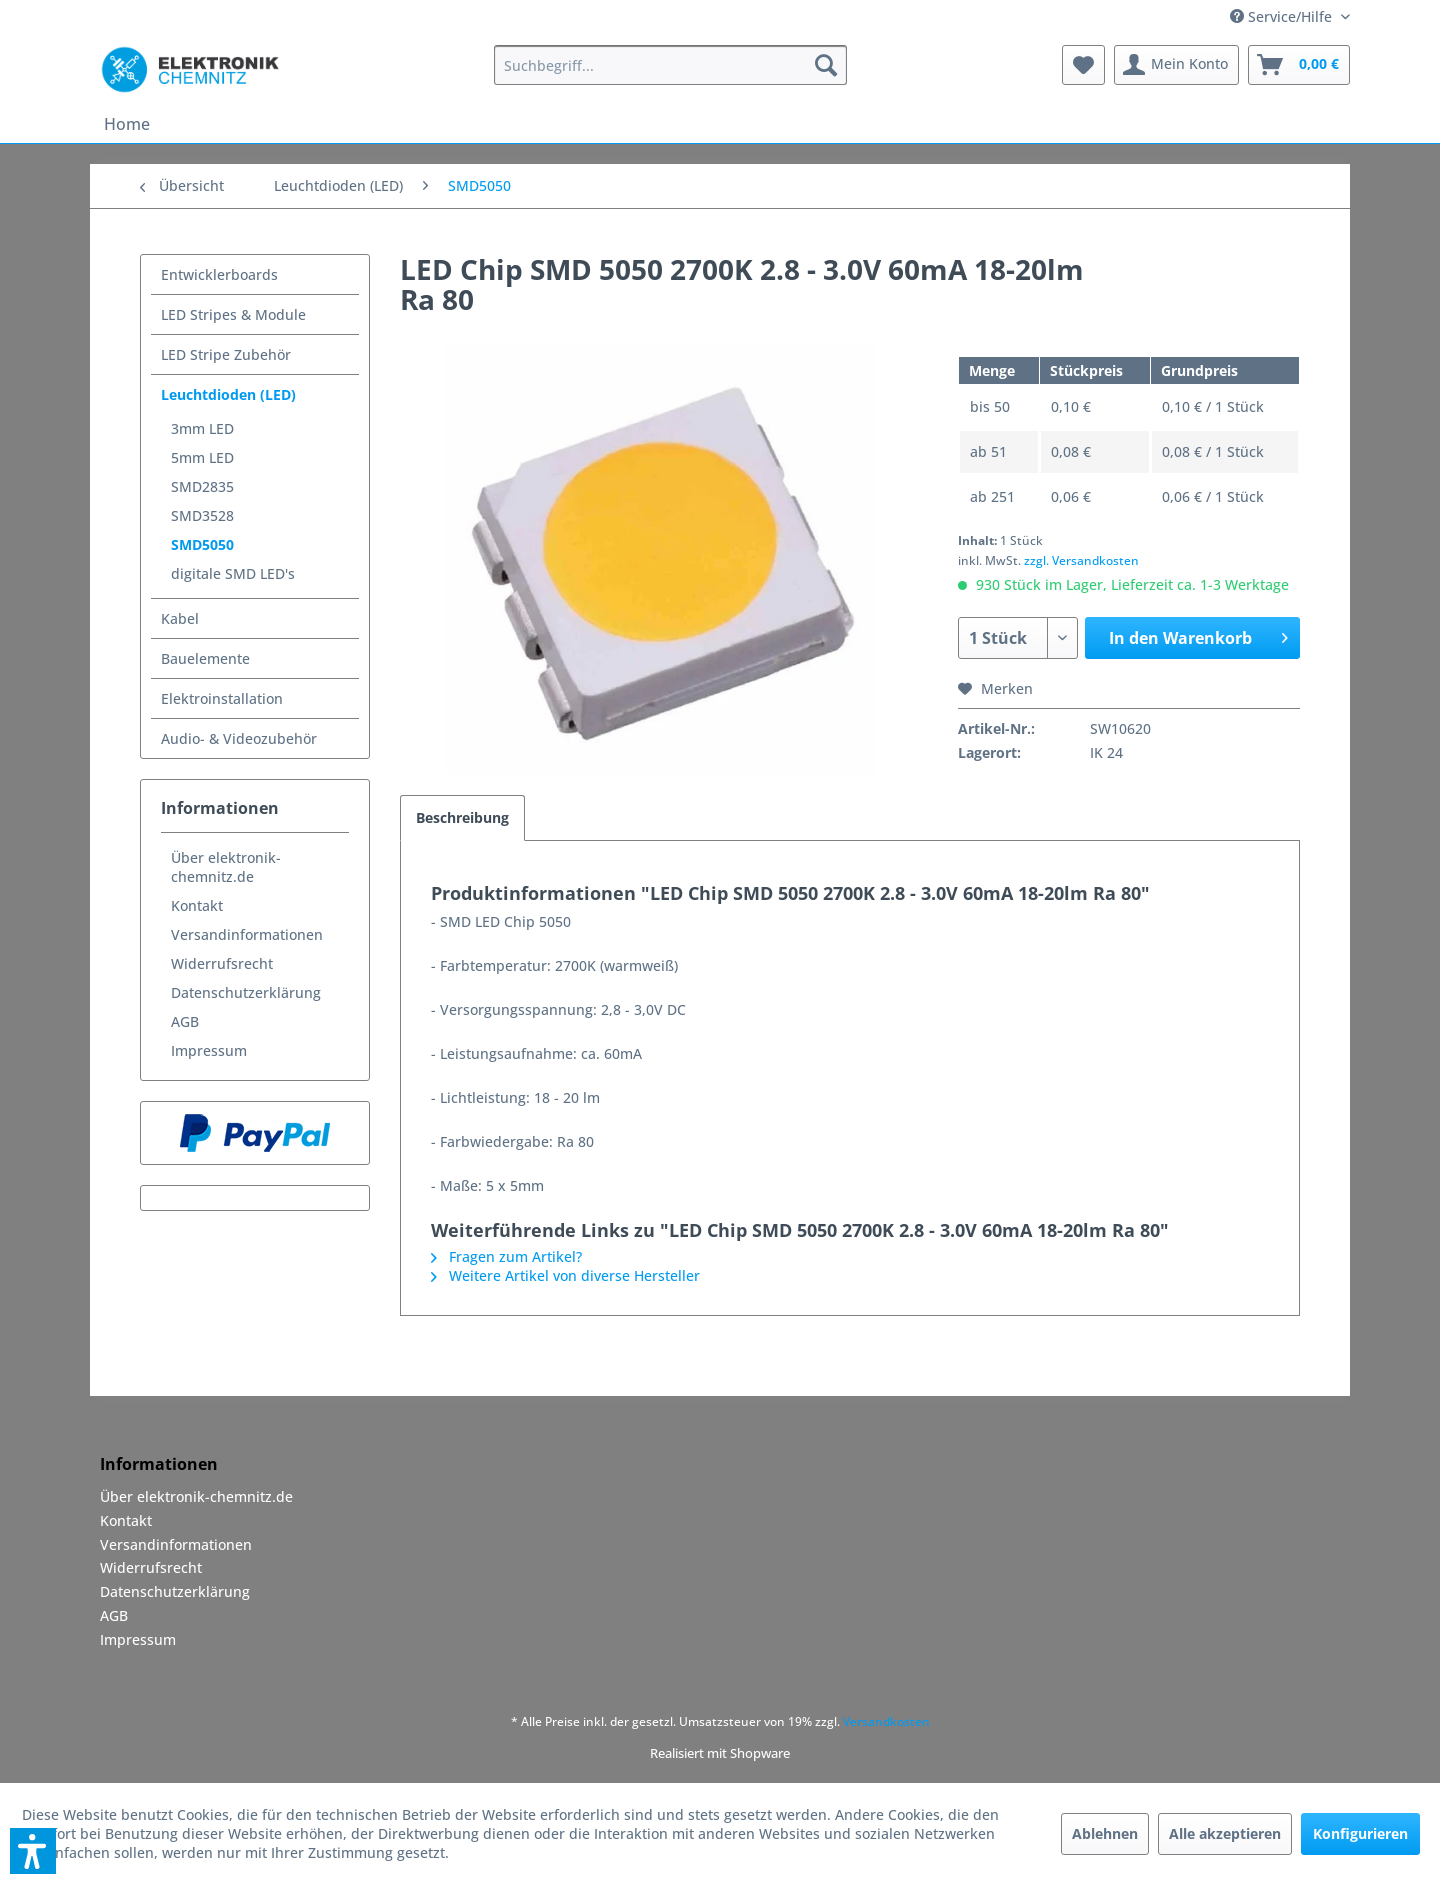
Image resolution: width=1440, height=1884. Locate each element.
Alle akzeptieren (1225, 1833)
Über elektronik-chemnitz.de (226, 867)
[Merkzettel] (1083, 65)
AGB (185, 1021)
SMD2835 (202, 486)
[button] (33, 1851)
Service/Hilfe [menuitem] (1283, 16)
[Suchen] (826, 65)
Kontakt (197, 905)
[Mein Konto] (1176, 65)
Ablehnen (1105, 1833)
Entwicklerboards (219, 274)
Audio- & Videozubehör (239, 738)
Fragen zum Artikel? (506, 1256)
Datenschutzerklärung (246, 992)
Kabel (180, 618)
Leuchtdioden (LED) (228, 394)
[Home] (127, 124)
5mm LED (202, 457)
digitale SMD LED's (233, 573)
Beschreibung (462, 817)
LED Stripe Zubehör (226, 354)
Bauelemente (205, 658)
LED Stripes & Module (233, 314)
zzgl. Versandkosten (1081, 560)
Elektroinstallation (222, 698)
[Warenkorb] (1299, 65)
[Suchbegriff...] (670, 65)
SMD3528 (202, 515)
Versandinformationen (247, 934)
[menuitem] (670, 65)
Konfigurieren (1360, 1833)
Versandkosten (886, 1721)
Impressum (209, 1050)
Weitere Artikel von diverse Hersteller (565, 1275)
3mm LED (202, 428)
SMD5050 (202, 544)
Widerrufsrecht (222, 963)
